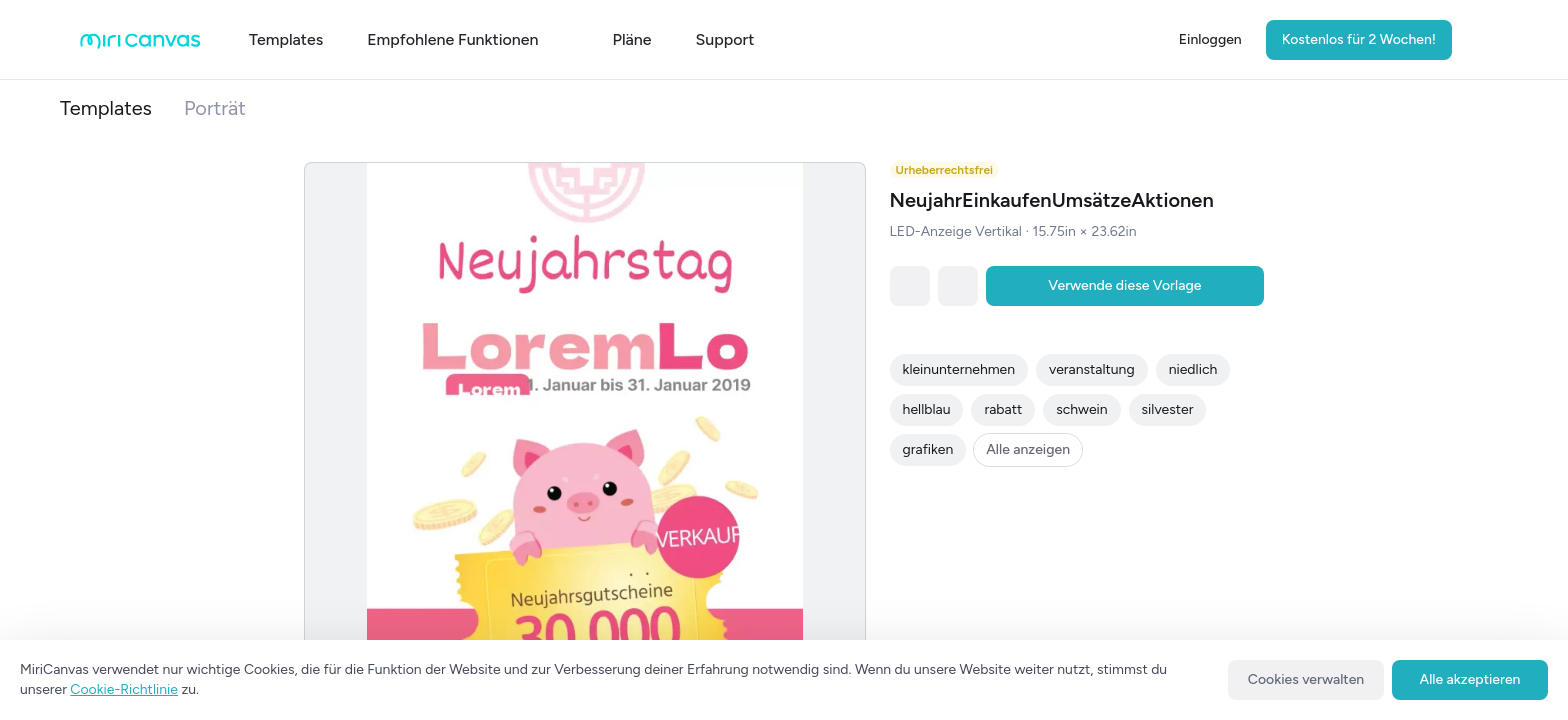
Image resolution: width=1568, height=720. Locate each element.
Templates (106, 108)
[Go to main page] (140, 44)
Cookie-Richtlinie (124, 689)
